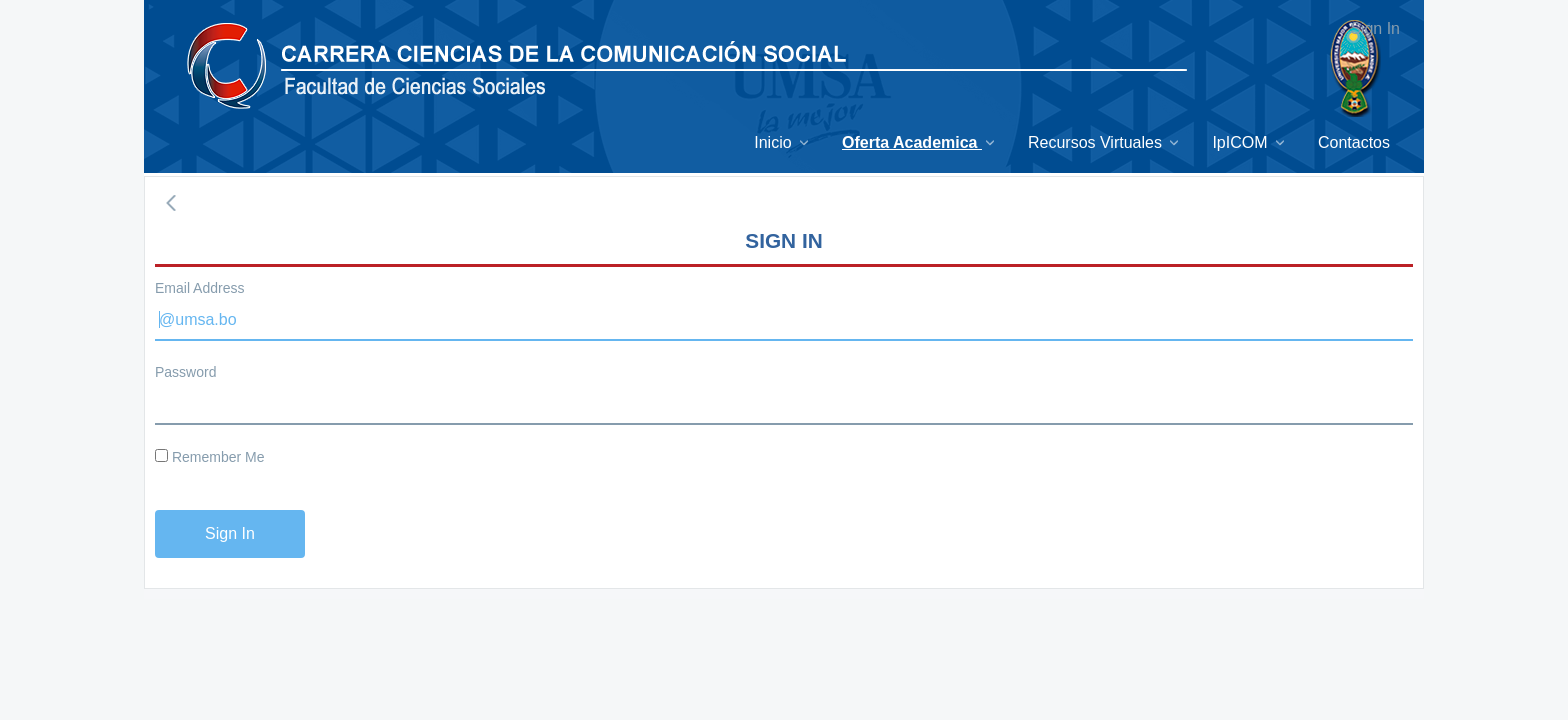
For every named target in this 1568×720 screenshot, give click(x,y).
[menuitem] (783, 142)
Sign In (1375, 28)
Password (185, 372)
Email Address (199, 288)
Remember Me (209, 457)
